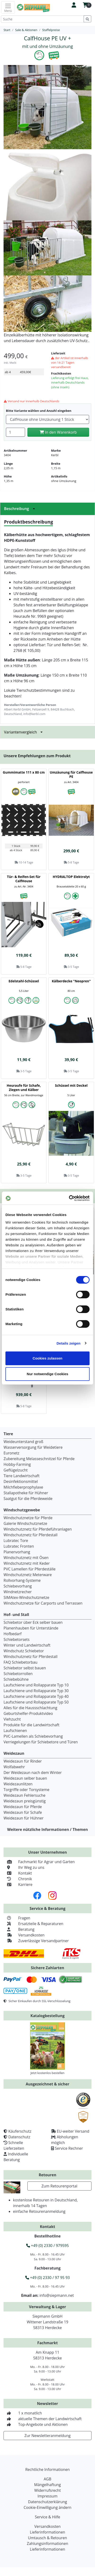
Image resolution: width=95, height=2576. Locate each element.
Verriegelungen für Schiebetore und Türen (41, 1742)
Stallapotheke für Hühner (26, 1492)
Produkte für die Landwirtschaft (31, 1724)
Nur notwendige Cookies (47, 1374)
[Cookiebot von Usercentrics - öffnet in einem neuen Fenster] (69, 1198)
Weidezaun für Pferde (23, 1806)
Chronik (18, 1878)
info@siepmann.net (56, 2295)
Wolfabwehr (14, 1766)
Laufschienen (15, 1730)
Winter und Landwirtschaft (27, 1645)
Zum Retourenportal (59, 2186)
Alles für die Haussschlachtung (30, 1707)
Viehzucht (12, 1719)
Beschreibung (21, 508)
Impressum (47, 2496)
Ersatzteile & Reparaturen (33, 1923)
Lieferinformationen (47, 2532)
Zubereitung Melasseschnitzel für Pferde (39, 1458)
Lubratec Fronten (19, 1546)
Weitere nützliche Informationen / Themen (47, 1829)
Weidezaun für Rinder (23, 1761)
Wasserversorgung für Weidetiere (33, 1447)
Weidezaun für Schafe (23, 1812)
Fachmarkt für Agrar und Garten (39, 1861)
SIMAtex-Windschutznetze (26, 1597)
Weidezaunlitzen (18, 1784)
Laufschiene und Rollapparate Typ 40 (36, 1696)
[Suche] (42, 19)
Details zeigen (68, 1343)
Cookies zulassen (47, 1358)
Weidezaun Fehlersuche (24, 1795)
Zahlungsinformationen (47, 2543)
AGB (47, 2479)
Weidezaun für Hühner (23, 1818)
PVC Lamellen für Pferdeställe (30, 1569)
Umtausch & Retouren (47, 2537)
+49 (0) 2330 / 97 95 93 (47, 2277)
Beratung (19, 1929)
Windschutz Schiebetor (24, 1650)
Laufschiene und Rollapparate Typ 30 (36, 1690)
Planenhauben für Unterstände (31, 1628)
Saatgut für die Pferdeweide (28, 1498)
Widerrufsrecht (47, 2490)
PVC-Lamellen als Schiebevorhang (33, 1736)
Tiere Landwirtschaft (21, 1475)
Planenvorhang (17, 1552)
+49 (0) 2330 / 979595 (47, 2245)
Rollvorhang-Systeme (22, 1580)
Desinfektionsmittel (21, 1481)
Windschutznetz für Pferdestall (30, 1534)
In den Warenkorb (58, 432)
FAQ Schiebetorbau (20, 1662)
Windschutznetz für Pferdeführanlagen (38, 1529)
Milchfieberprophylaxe (23, 1487)
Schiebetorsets (17, 1639)
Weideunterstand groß (23, 1441)
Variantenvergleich (24, 732)
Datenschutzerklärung (47, 2501)
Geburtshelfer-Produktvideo (28, 1713)
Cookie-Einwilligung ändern (47, 2507)
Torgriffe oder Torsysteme (26, 1789)
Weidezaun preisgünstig (25, 1801)
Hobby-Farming (17, 1464)
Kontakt (18, 1873)
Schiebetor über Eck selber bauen (33, 1622)
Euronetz (11, 1453)
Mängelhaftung (47, 2484)
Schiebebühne (16, 1679)
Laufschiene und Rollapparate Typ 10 (36, 1685)
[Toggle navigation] (8, 7)
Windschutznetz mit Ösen (26, 1557)
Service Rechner (69, 2148)
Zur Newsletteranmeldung (47, 2435)
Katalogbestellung (47, 2015)
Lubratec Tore (16, 1540)
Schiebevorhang (18, 1586)
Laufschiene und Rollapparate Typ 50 (36, 1702)
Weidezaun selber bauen (25, 1778)
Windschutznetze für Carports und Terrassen (43, 1603)
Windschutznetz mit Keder (27, 1563)
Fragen (17, 1918)
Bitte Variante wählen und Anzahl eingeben (38, 410)
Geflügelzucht (16, 1470)
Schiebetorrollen (18, 1673)
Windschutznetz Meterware (28, 1574)
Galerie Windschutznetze (25, 1523)
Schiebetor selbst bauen (25, 1668)
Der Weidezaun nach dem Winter (33, 1772)
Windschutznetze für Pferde (28, 1517)
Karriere (18, 1884)
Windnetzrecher (18, 1591)
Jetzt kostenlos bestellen (47, 2073)
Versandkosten (24, 1935)
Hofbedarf (13, 1633)
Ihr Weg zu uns (24, 1867)
